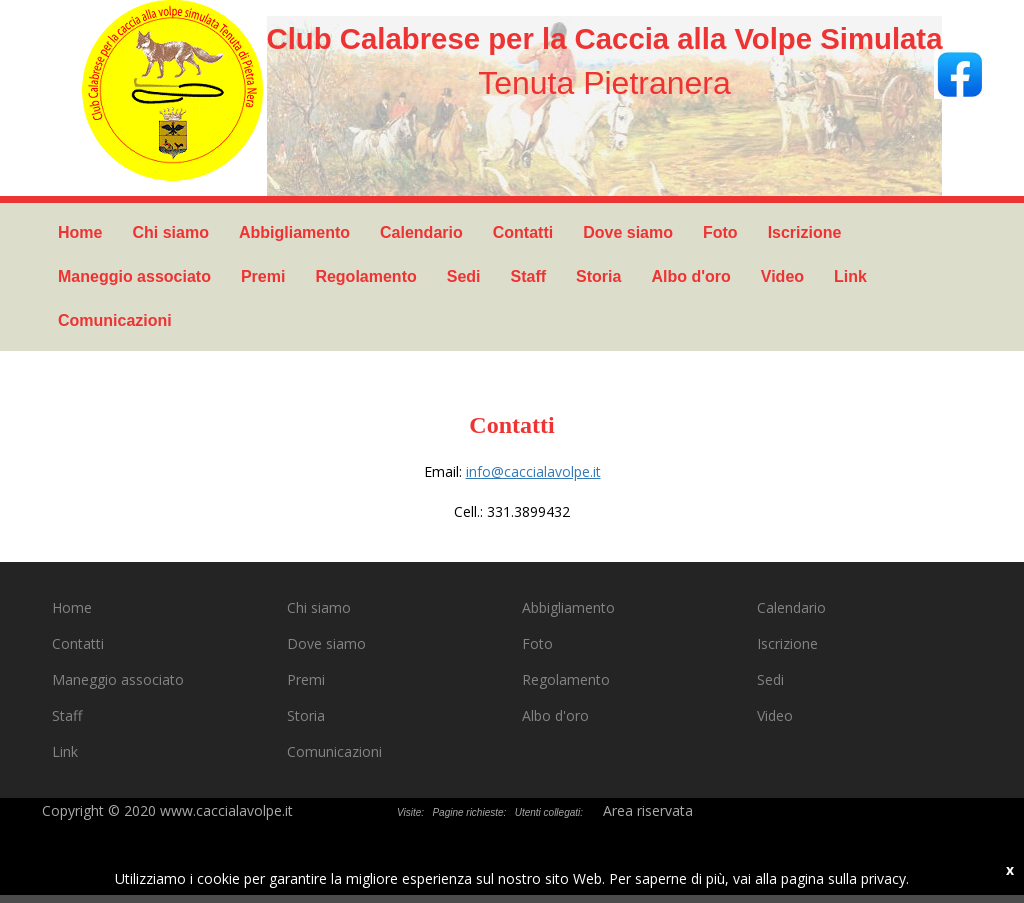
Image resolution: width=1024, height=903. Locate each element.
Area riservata (648, 810)
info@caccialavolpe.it (533, 471)
